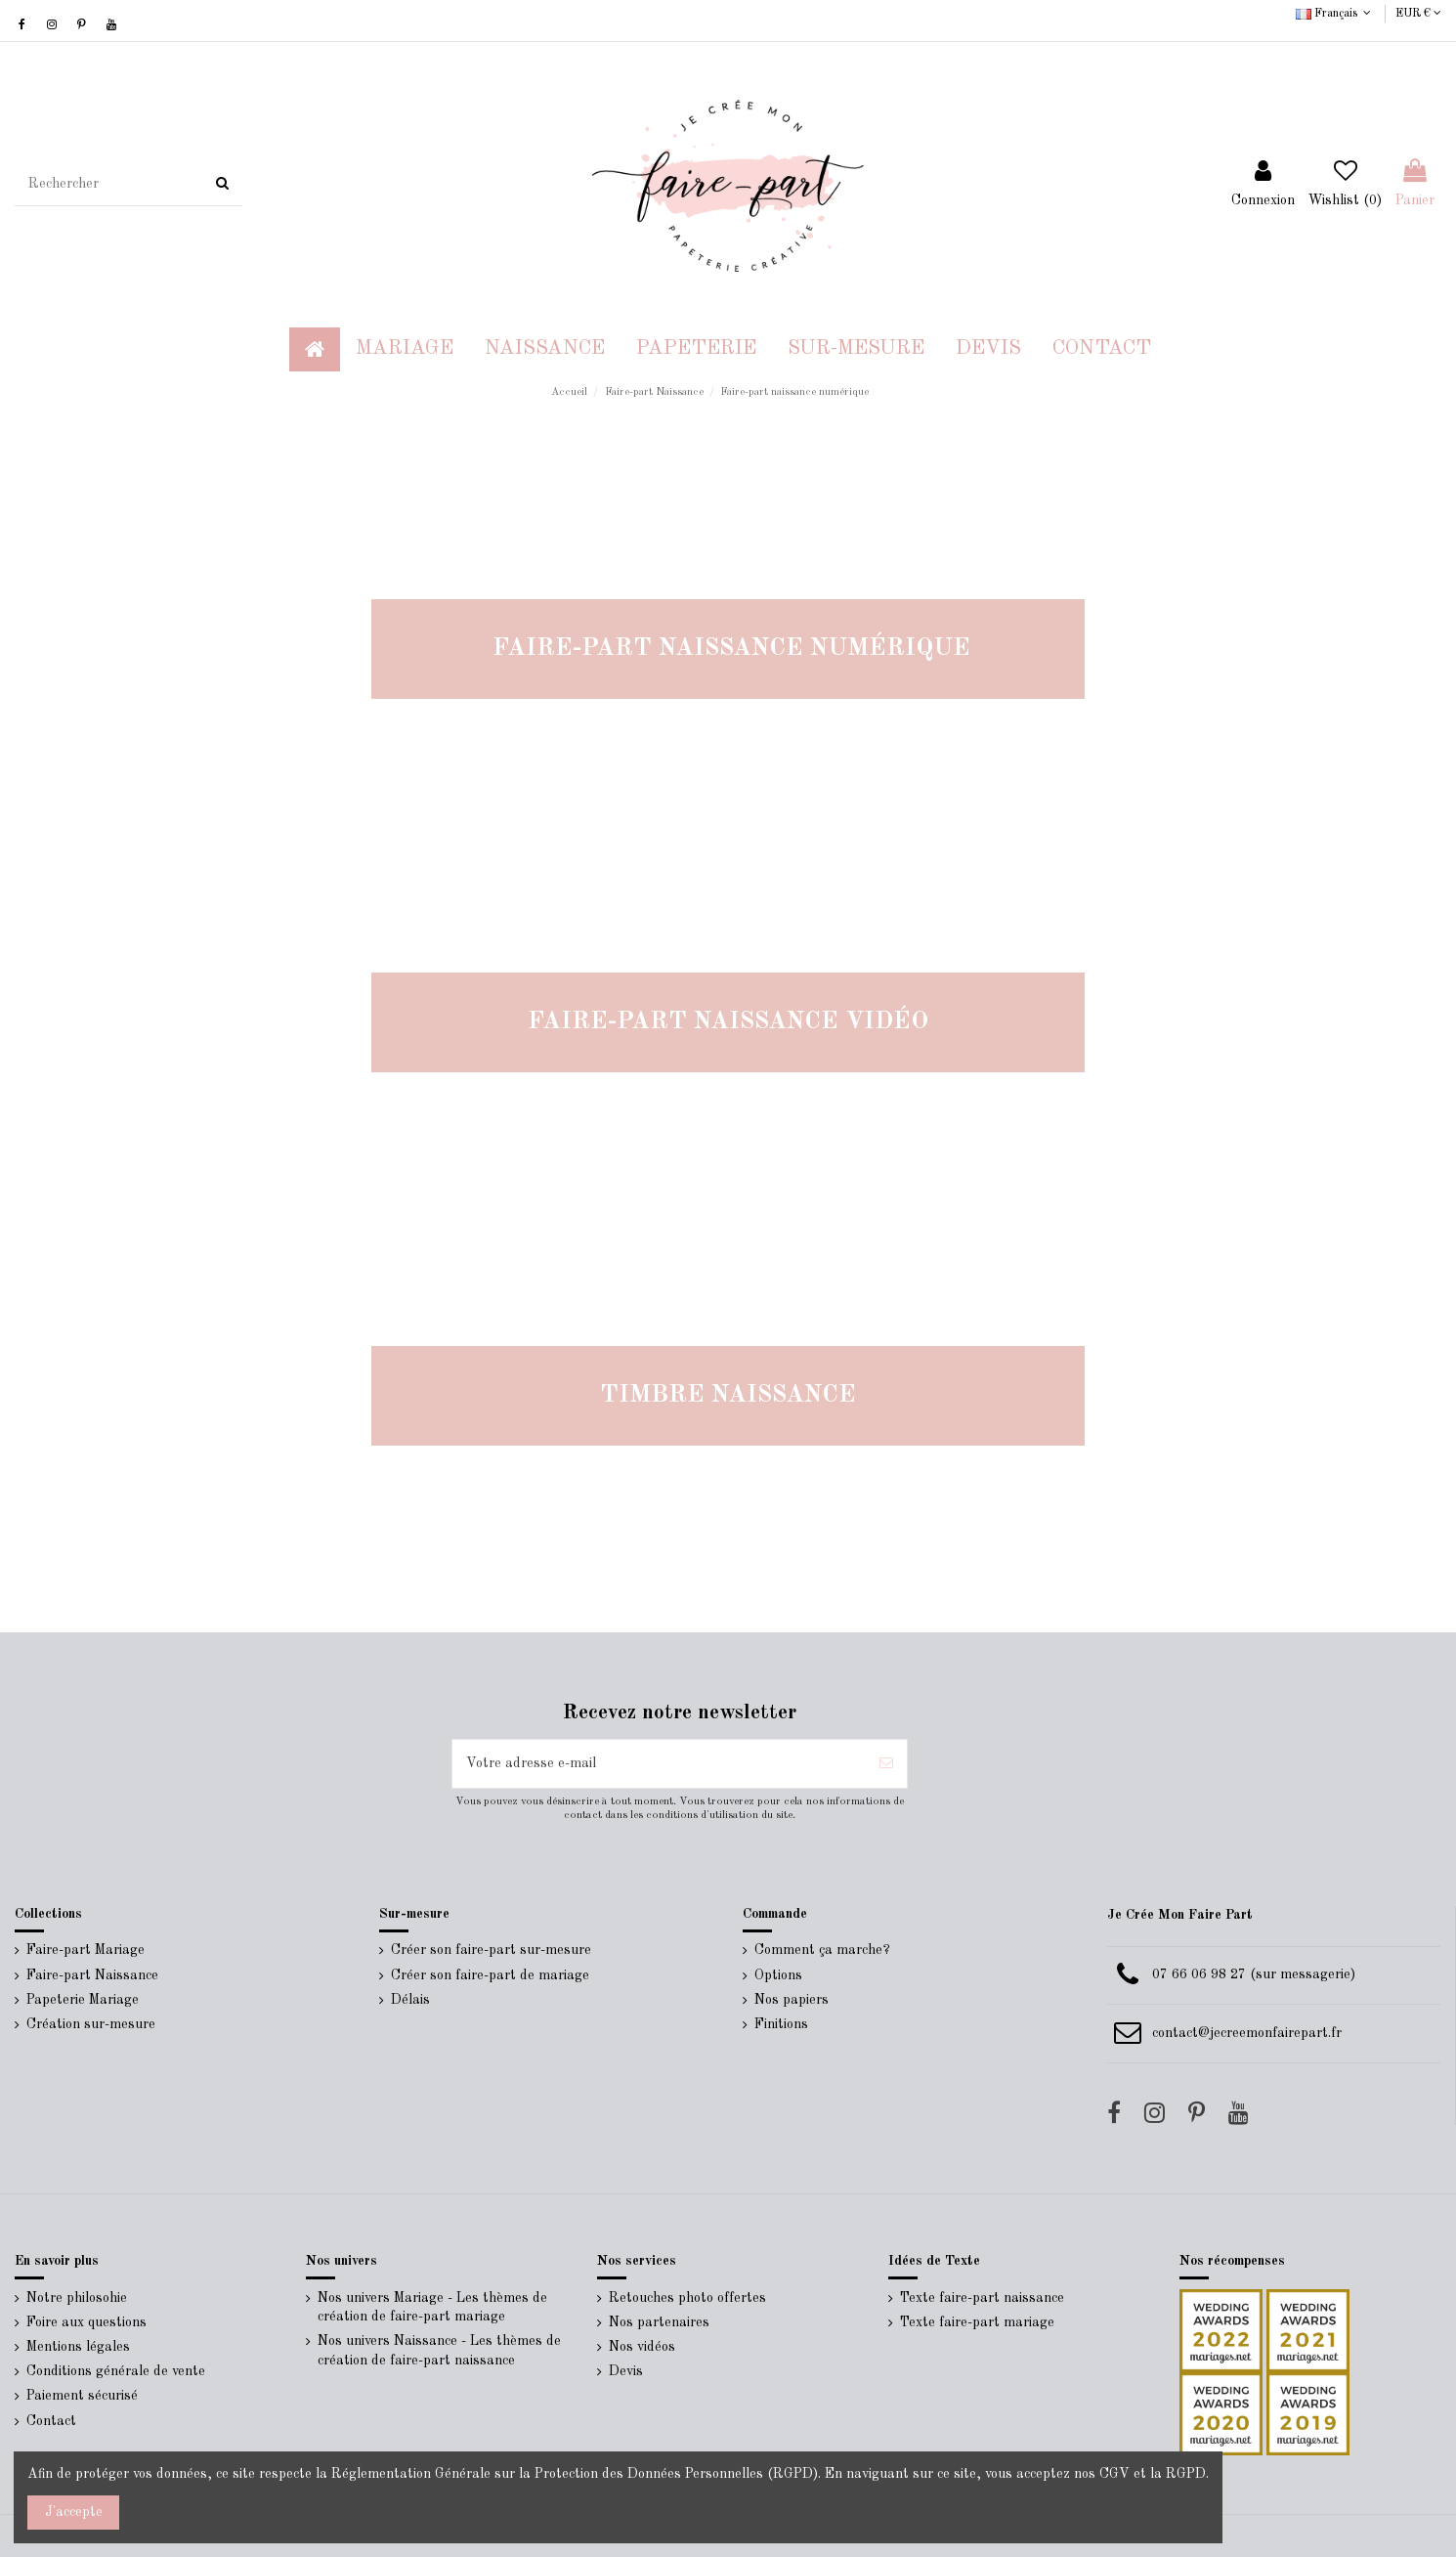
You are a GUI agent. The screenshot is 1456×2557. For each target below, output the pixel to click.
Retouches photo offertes (687, 2298)
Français (1335, 14)
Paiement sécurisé (82, 2396)
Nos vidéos (642, 2347)
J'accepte (74, 2512)
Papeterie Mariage (82, 2000)
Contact (51, 2421)
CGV (1114, 2474)
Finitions (781, 2024)
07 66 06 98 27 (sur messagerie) (1253, 1974)
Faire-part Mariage (85, 1950)
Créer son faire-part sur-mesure (491, 1950)
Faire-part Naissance (92, 1975)
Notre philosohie (76, 2298)
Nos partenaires (659, 2322)
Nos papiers (791, 2000)
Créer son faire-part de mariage (490, 1975)
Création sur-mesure (90, 2024)
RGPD (1186, 2474)
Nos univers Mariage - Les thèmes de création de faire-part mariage (432, 2307)
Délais (410, 2000)
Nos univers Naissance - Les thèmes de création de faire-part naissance (439, 2350)
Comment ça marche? (822, 1950)
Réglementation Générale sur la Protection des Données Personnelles (547, 2474)
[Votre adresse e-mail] (659, 1764)
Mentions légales (78, 2347)
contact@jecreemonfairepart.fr (1247, 2033)
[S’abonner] (886, 1764)
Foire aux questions (86, 2322)
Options (778, 1975)
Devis (626, 2371)
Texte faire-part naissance (982, 2298)
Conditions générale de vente (115, 2371)
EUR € (1418, 14)
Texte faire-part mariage (977, 2322)
